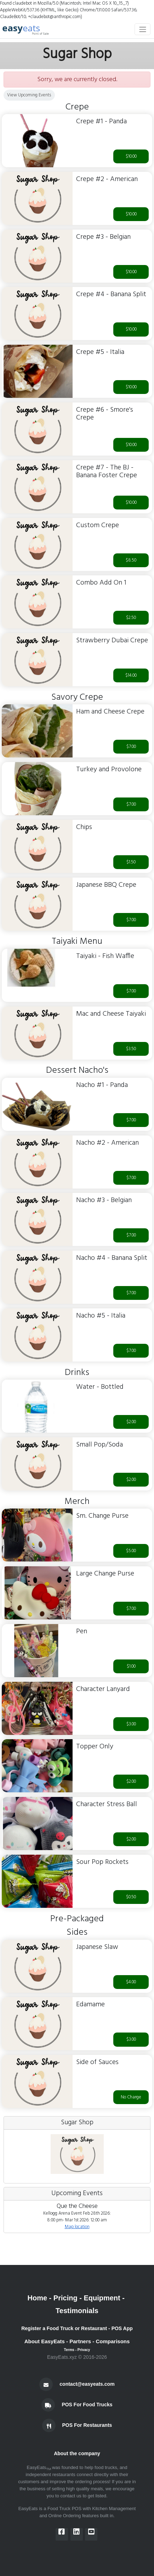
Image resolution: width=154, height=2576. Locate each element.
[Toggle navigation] (142, 29)
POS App (122, 2328)
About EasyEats (44, 2341)
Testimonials (77, 2311)
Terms (69, 2350)
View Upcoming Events (29, 95)
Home (37, 2298)
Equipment (102, 2298)
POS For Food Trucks (87, 2404)
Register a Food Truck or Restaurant (64, 2328)
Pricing (65, 2298)
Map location (77, 2227)
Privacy (84, 2350)
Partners (80, 2341)
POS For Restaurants (87, 2425)
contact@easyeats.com (86, 2384)
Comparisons (113, 2341)
